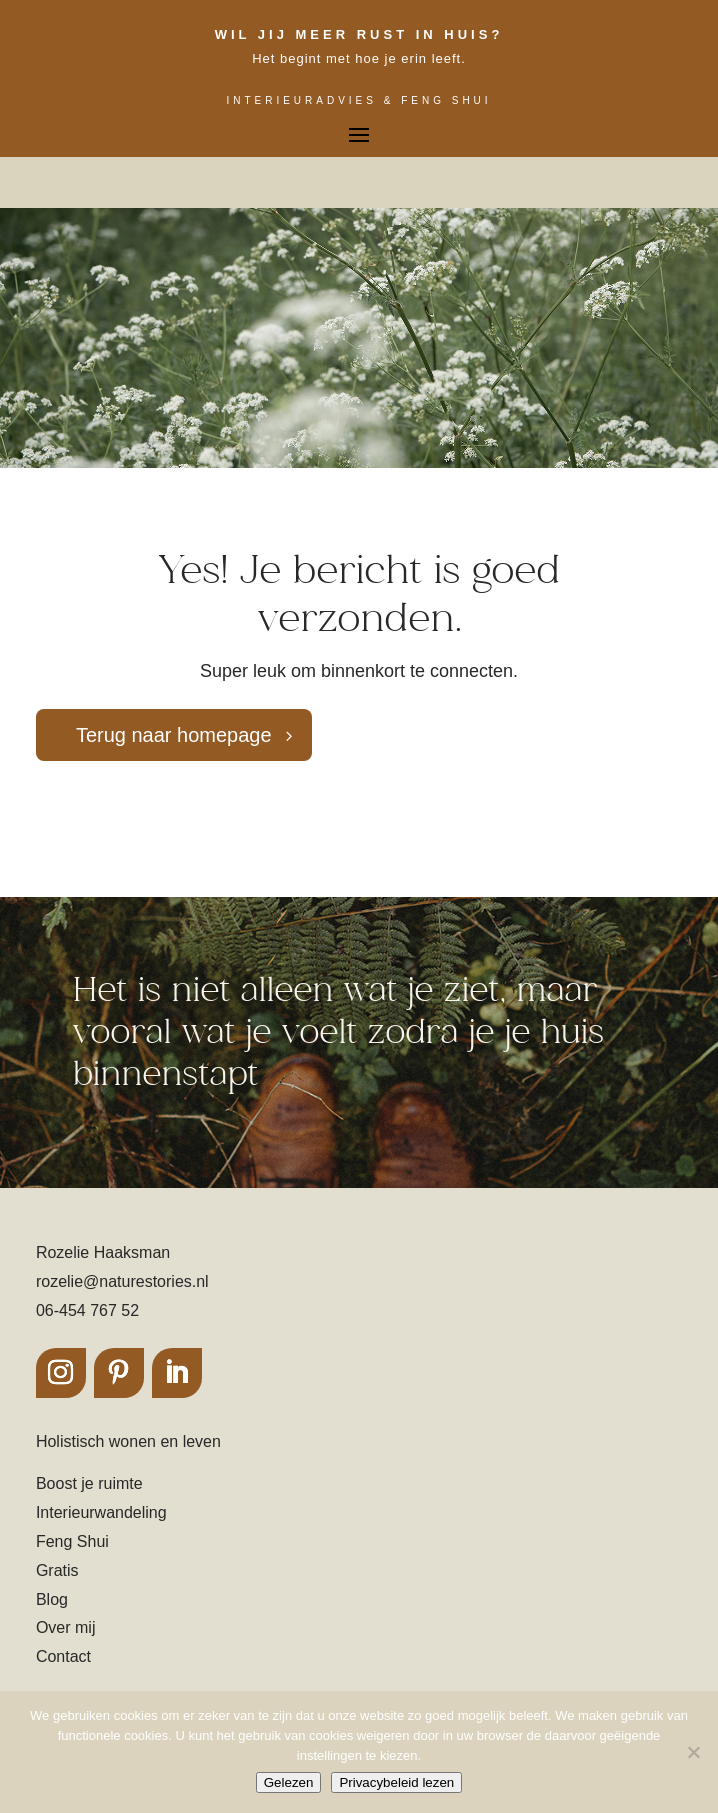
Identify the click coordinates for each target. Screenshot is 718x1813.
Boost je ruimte (89, 1483)
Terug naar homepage (174, 735)
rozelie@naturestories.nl (122, 1281)
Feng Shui (72, 1541)
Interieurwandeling (101, 1512)
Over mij (66, 1627)
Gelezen (289, 1782)
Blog (52, 1599)
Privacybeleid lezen (396, 1782)
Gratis (57, 1570)
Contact (63, 1656)
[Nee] (693, 1752)
